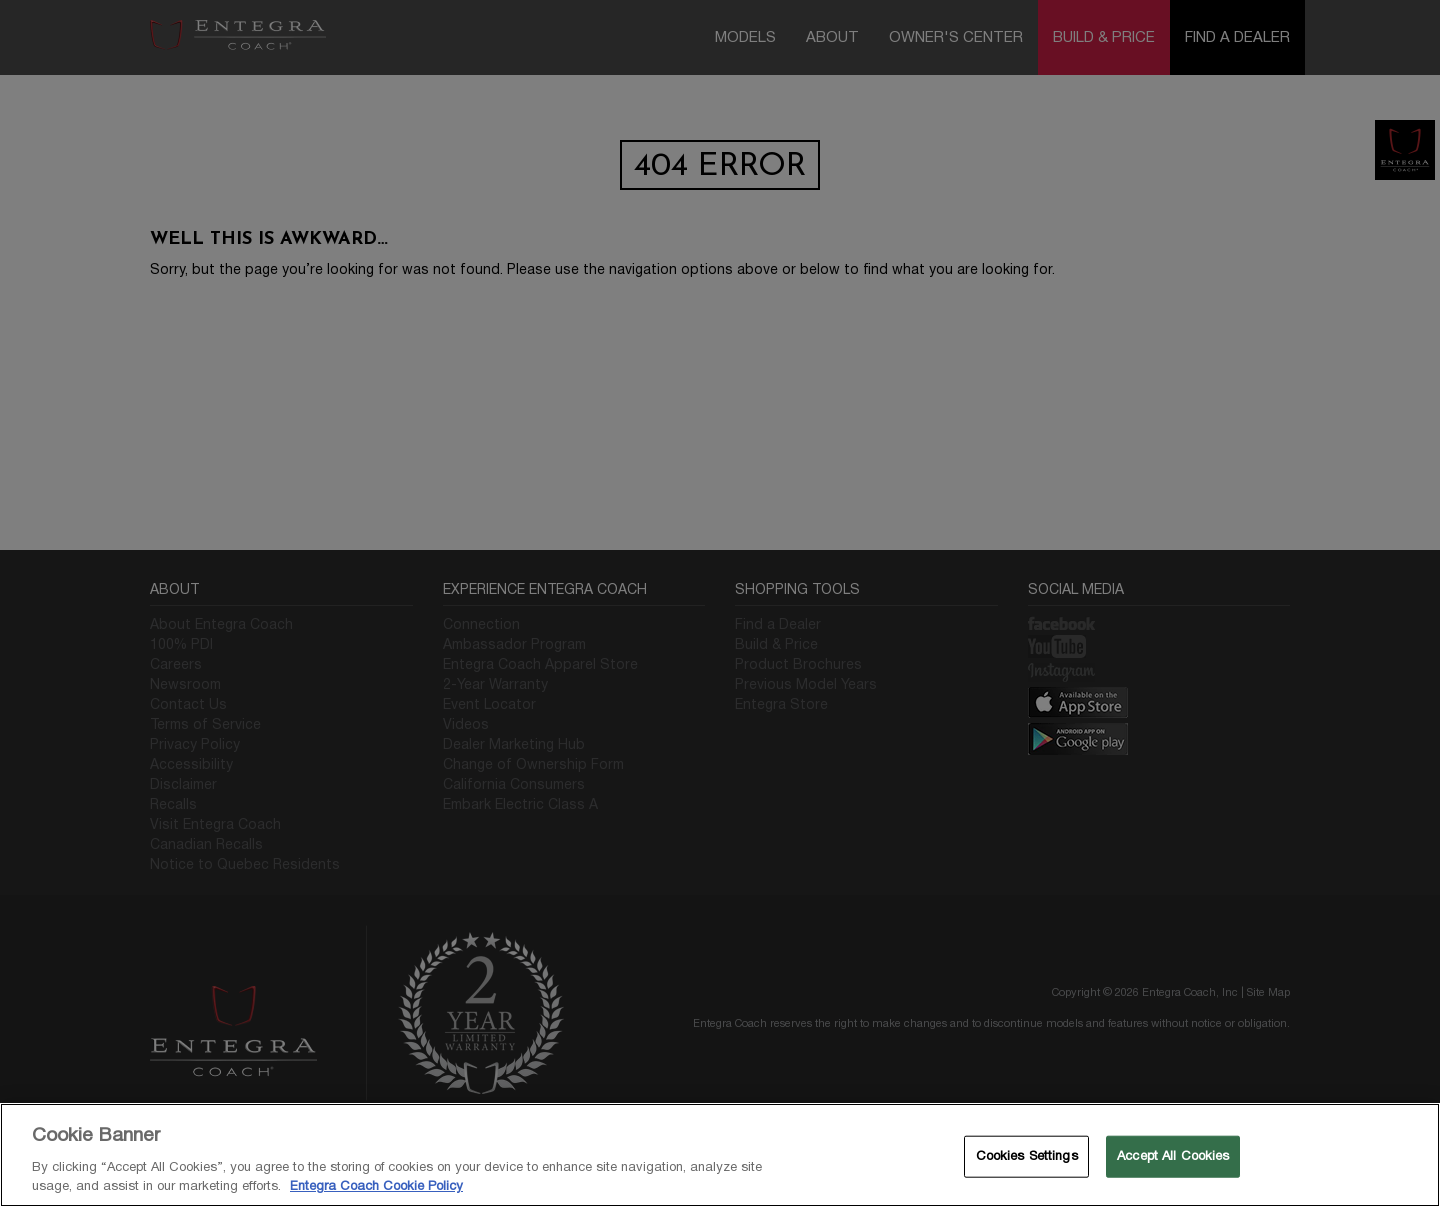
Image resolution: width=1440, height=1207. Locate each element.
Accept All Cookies (1173, 1156)
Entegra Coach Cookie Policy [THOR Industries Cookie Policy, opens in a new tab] (376, 1186)
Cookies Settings (1027, 1156)
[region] (720, 1155)
